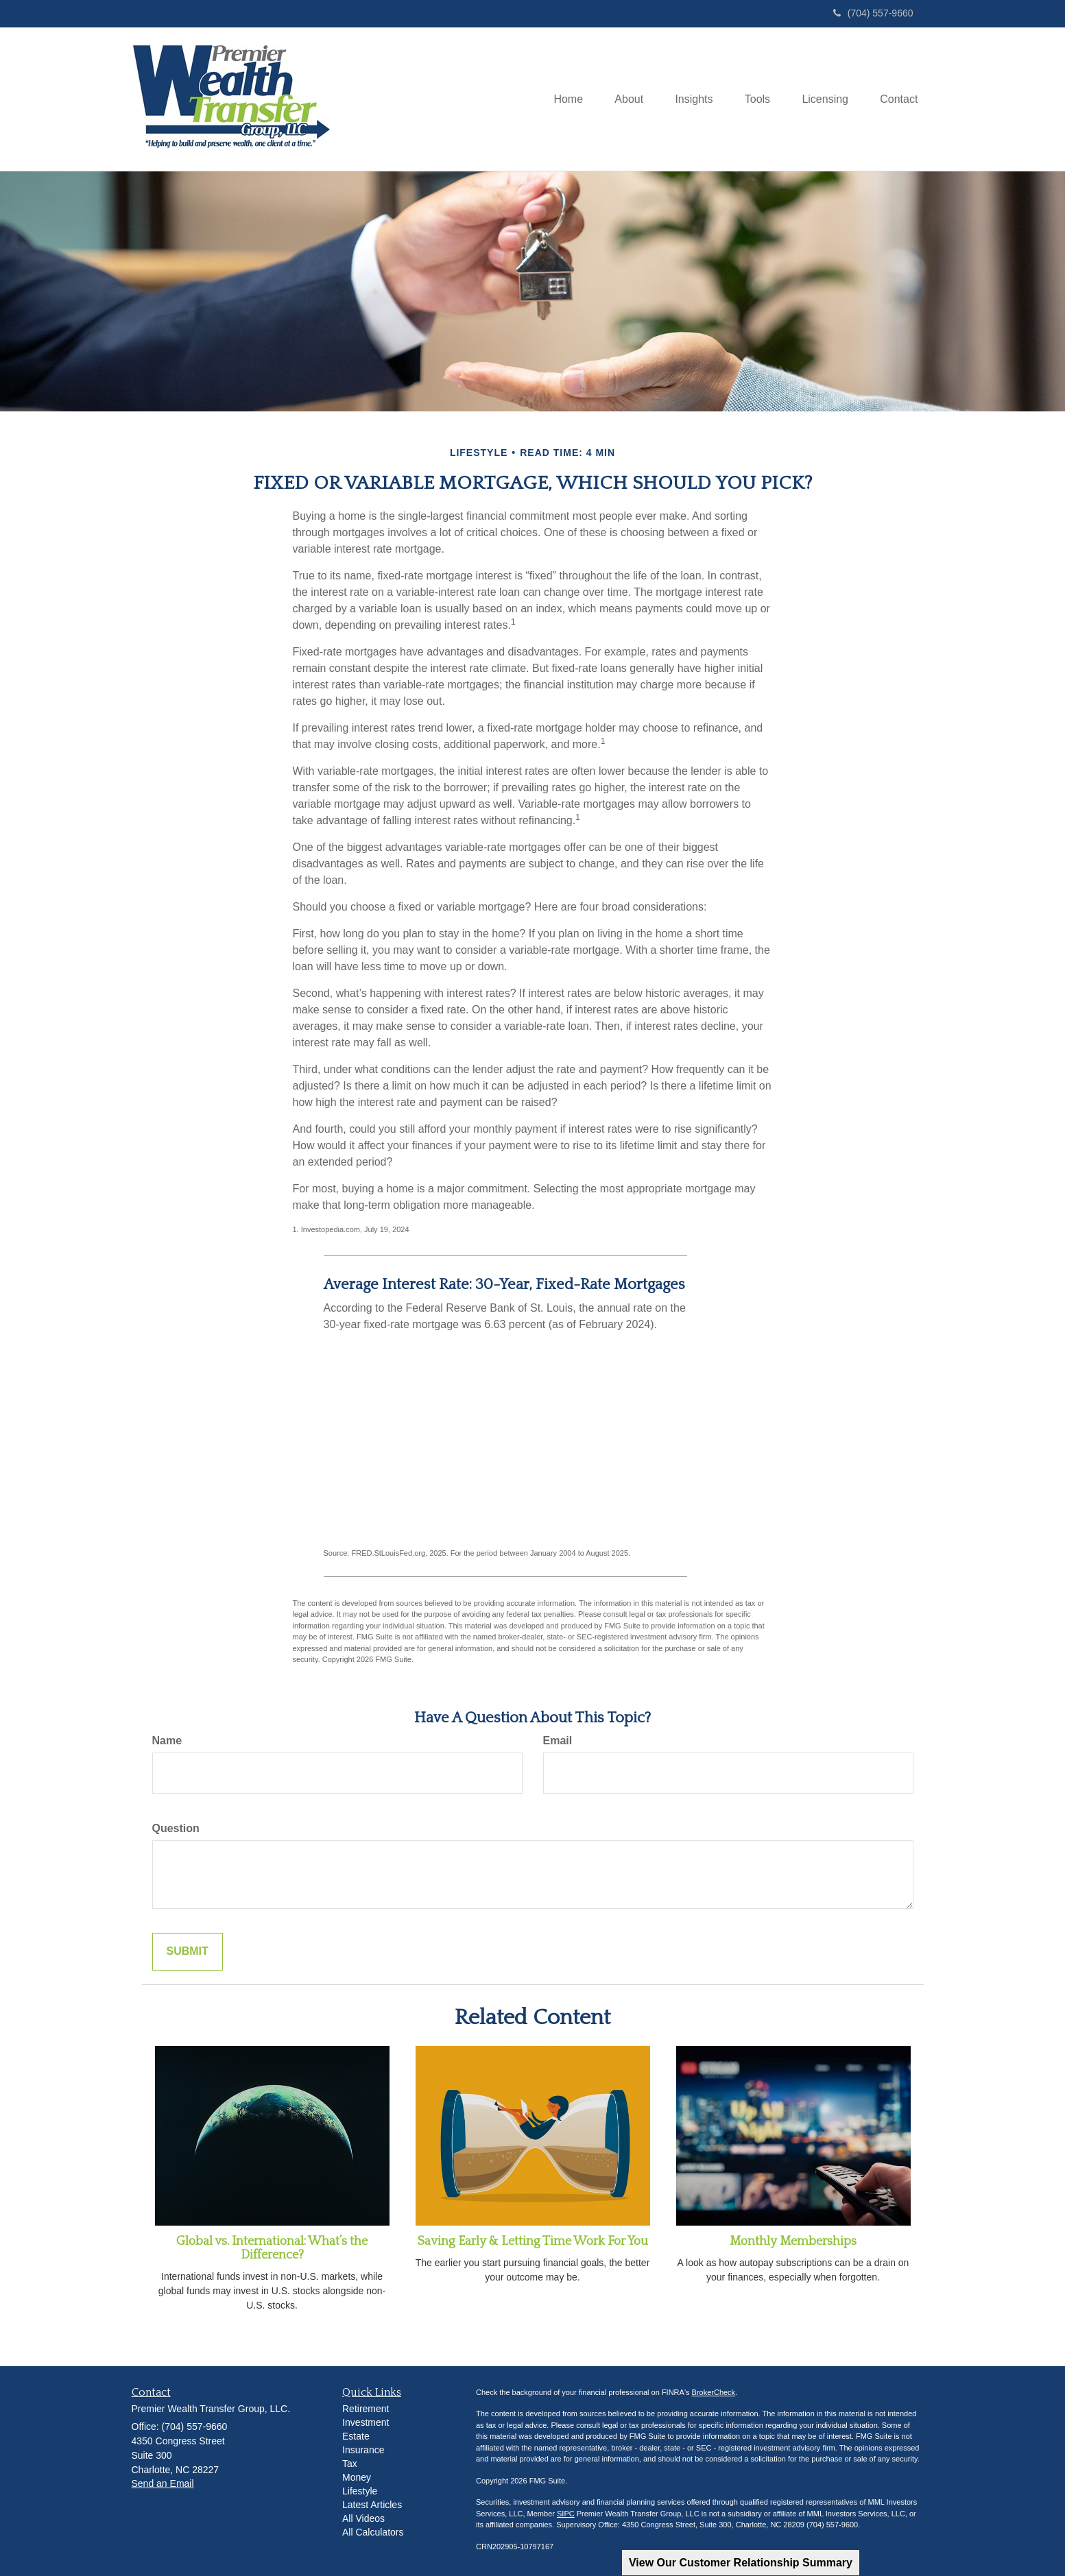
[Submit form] (187, 1952)
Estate (356, 2436)
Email (558, 1740)
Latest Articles (372, 2504)
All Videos (363, 2518)
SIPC (566, 2513)
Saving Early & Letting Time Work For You (533, 2241)
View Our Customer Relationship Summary (740, 2562)
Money (356, 2477)
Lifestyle (359, 2490)
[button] (617, 99)
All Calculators (372, 2532)
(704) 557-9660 (873, 13)
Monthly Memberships (793, 2241)
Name (167, 1740)
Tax (349, 2463)
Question (176, 1828)
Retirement (365, 2408)
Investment (365, 2422)
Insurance (363, 2449)
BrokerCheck (714, 2392)
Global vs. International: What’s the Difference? (272, 2248)
